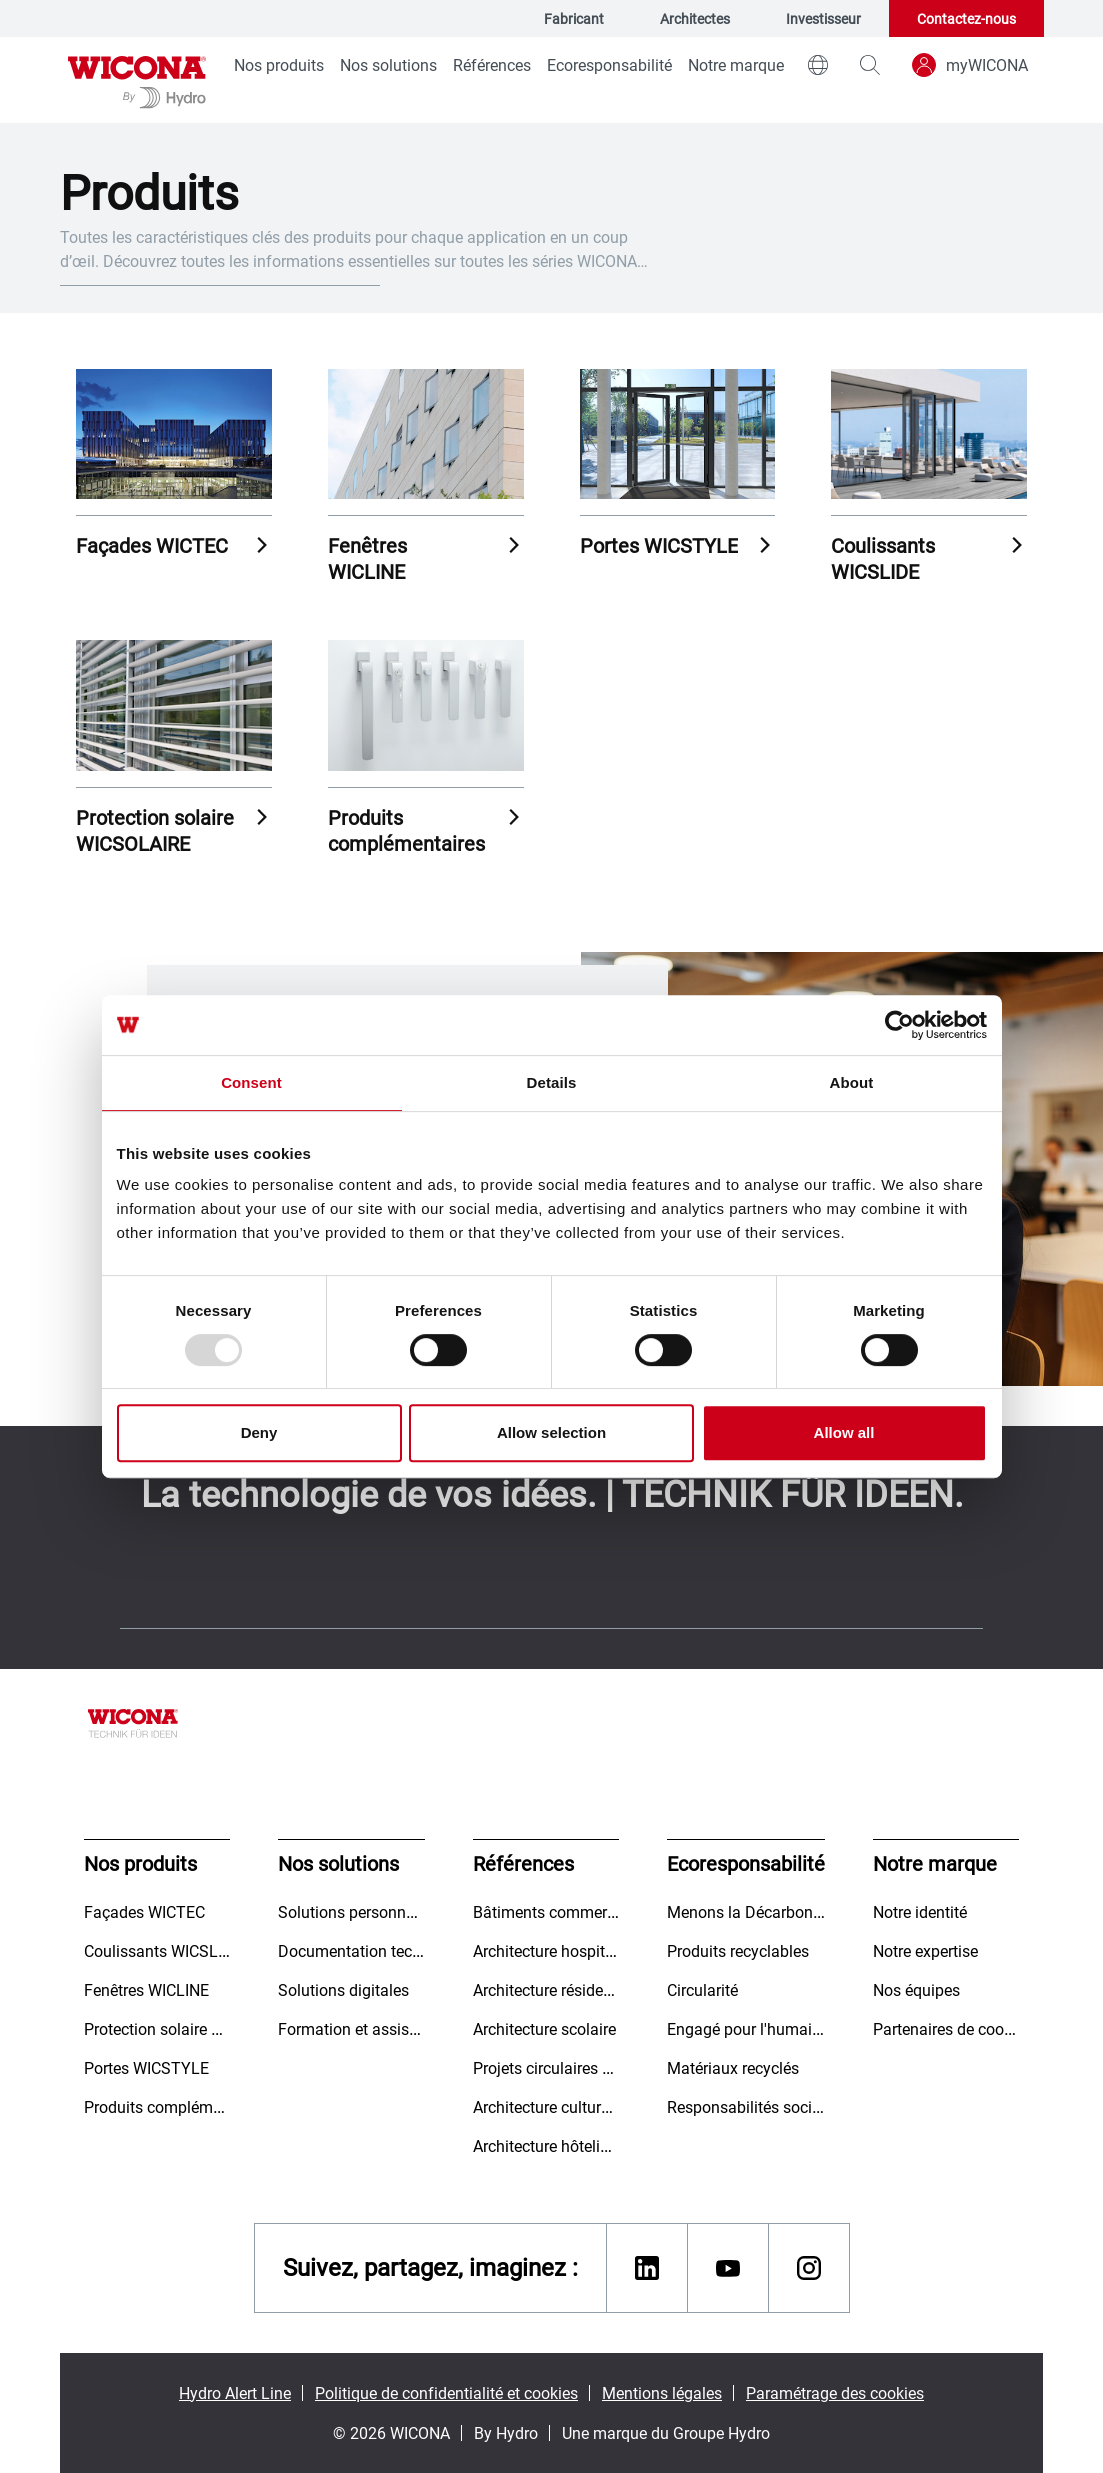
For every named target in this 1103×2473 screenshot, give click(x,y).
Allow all (844, 1432)
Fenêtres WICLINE (367, 558)
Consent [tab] (251, 1082)
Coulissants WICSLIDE (883, 558)
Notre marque (736, 64)
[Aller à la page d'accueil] (137, 80)
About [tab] (852, 1082)
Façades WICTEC (152, 545)
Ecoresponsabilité (609, 64)
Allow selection (551, 1432)
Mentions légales (662, 2392)
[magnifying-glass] (870, 65)
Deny (259, 1432)
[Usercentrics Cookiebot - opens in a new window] (899, 1025)
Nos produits (279, 64)
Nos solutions (388, 64)
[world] (818, 65)
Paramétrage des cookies (835, 2392)
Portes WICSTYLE (659, 545)
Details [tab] (552, 1082)
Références (492, 64)
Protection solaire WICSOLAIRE (155, 830)
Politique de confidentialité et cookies (446, 2392)
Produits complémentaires (406, 830)
